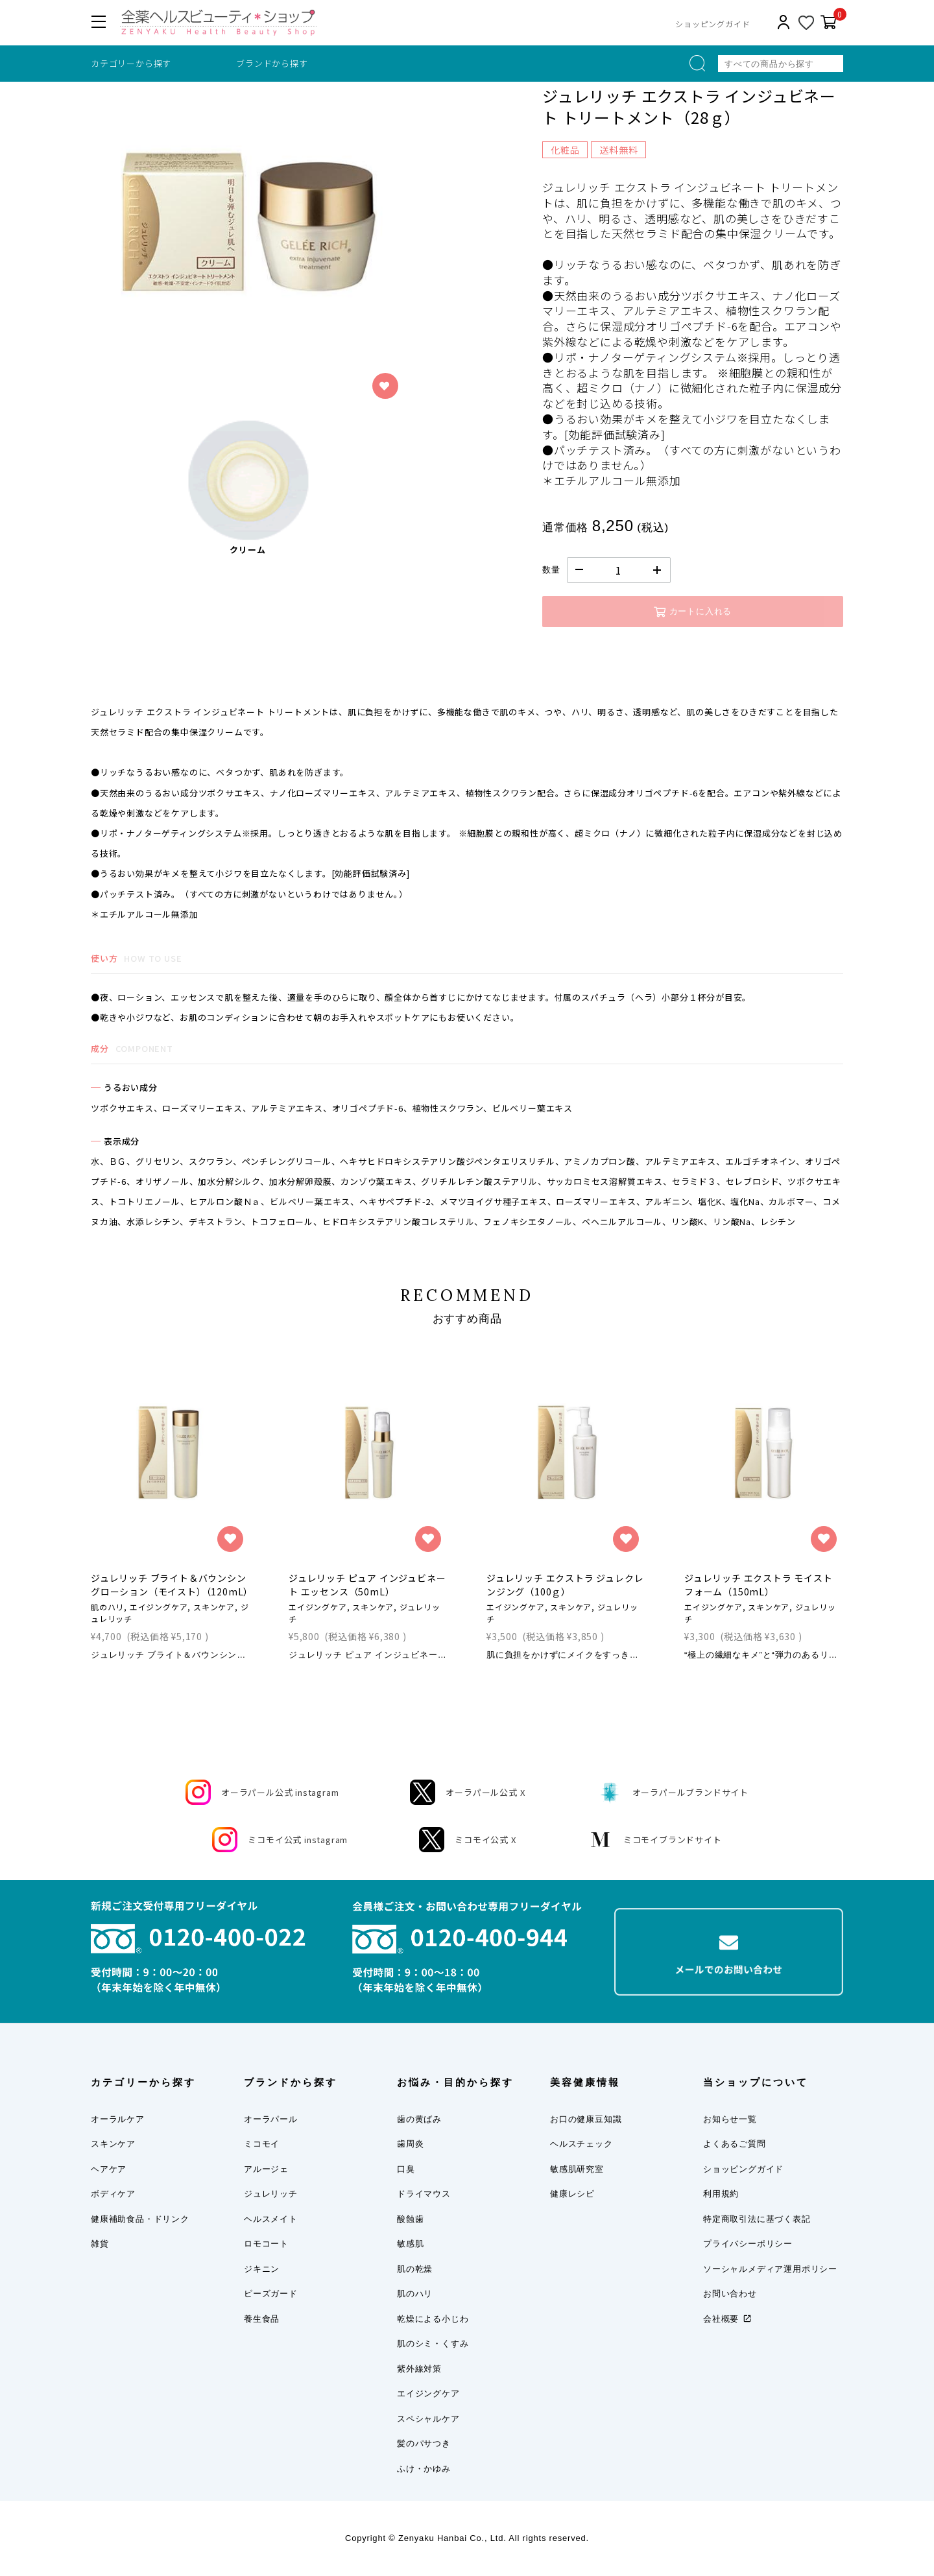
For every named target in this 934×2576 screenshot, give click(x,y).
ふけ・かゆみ (424, 2469)
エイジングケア (428, 2393)
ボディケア (113, 2194)
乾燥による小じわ (432, 2319)
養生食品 (262, 2319)
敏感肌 (410, 2243)
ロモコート (266, 2243)
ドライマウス (424, 2194)
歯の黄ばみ (419, 2119)
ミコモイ (262, 2144)
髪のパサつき (424, 2443)
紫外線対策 (419, 2369)
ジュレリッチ (271, 2194)
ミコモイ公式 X (467, 1839)
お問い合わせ (730, 2293)
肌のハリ (415, 2293)
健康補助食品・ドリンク (140, 2219)
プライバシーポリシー (748, 2243)
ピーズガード (271, 2293)
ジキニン (262, 2269)
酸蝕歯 (410, 2219)
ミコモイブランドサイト (655, 1839)
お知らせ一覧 (730, 2119)
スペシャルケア (428, 2419)
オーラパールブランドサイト (672, 1792)
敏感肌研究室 (577, 2169)
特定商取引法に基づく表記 (757, 2219)
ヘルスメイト (271, 2219)
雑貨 (100, 2243)
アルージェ (266, 2169)
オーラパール (271, 2119)
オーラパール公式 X (467, 1792)
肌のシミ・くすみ (432, 2343)
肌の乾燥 (415, 2269)
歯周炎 (410, 2144)
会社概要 (721, 2319)
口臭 (406, 2169)
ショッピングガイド (712, 23)
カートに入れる (693, 611)
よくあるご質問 (734, 2144)
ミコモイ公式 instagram (280, 1839)
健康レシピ (572, 2194)
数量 (551, 570)
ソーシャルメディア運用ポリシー (770, 2269)
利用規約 (721, 2194)
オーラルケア (118, 2119)
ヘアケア (108, 2169)
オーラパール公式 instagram (262, 1792)
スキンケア (113, 2144)
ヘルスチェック (581, 2144)
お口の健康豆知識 (585, 2119)
